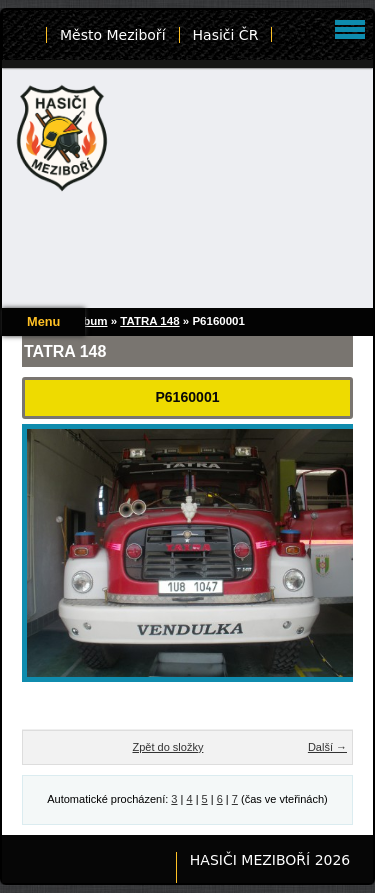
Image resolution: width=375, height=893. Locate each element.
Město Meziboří (113, 35)
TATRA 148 (149, 321)
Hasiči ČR (226, 35)
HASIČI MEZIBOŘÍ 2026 (270, 860)
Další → (327, 747)
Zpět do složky (167, 747)
